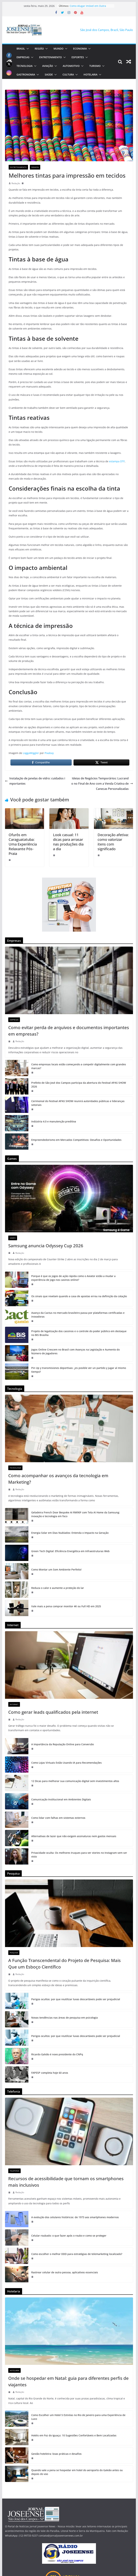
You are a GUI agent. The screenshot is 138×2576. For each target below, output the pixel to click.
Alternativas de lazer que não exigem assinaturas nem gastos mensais (73, 1836)
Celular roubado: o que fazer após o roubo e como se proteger (68, 2235)
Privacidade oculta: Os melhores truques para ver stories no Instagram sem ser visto (79, 1854)
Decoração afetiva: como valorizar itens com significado (113, 841)
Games (13, 1238)
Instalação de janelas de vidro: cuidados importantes (35, 781)
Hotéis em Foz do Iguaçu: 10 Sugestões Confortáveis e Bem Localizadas (73, 2435)
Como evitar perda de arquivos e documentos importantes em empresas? (68, 1030)
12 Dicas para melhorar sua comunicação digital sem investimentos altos (75, 1781)
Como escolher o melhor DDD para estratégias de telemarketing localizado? (76, 2254)
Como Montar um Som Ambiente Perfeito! (56, 1569)
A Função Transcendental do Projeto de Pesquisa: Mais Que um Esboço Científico (64, 1963)
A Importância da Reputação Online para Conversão (63, 1744)
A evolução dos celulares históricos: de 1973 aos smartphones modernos (75, 2217)
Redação (16, 183)
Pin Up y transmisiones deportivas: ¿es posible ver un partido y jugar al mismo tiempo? (78, 1369)
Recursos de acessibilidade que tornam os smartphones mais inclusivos (66, 2181)
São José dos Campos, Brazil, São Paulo (106, 30)
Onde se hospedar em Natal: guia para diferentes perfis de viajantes (68, 2381)
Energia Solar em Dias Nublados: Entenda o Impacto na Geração (70, 1532)
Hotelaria (90, 74)
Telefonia (14, 2171)
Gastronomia (26, 74)
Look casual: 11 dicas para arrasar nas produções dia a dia (68, 841)
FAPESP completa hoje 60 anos (49, 2072)
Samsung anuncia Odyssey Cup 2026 (45, 1246)
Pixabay (49, 753)
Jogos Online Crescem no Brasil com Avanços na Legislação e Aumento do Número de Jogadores (75, 1351)
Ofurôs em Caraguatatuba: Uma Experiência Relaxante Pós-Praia (23, 844)
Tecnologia (25, 66)
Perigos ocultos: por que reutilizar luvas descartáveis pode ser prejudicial (75, 1999)
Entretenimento (50, 57)
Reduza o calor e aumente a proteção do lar (57, 1588)
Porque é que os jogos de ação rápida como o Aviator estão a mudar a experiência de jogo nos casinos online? (73, 1278)
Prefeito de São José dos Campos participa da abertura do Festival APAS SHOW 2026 (78, 1084)
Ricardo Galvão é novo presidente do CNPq (57, 2054)
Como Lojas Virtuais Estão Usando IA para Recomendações (66, 1762)
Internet (14, 1704)
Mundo (58, 48)
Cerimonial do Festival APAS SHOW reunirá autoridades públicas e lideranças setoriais (78, 1103)
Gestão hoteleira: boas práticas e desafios (56, 2453)
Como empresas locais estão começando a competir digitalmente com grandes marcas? (78, 1066)
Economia (80, 48)
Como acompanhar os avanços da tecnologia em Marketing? (58, 1478)
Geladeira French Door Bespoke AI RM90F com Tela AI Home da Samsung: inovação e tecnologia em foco (75, 1514)
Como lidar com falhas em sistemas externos (58, 1817)
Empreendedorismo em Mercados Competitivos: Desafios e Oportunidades (76, 1140)
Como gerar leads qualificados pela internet (53, 1712)
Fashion (35, 167)
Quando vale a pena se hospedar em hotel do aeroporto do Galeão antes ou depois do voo (77, 2472)
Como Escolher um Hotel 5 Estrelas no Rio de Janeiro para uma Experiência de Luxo (78, 2417)
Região (39, 48)
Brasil (21, 48)
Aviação (47, 66)
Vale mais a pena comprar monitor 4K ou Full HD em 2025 (66, 1606)
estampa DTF (117, 461)
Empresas (23, 57)
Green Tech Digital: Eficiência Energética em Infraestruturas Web (70, 1551)
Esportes (78, 57)
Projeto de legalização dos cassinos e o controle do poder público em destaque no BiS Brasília (78, 1333)
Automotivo (71, 66)
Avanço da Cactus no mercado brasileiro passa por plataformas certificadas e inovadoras (78, 1314)
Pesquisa (14, 1952)
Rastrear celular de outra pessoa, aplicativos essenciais (64, 2272)
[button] (27, 48)
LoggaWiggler (31, 753)
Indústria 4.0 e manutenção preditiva (53, 1121)
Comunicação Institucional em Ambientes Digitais (61, 1799)
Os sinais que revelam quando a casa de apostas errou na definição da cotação (79, 1296)
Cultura (68, 74)
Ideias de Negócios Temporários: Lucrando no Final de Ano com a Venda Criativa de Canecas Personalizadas (102, 783)
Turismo (95, 66)
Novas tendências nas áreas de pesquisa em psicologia (64, 2017)
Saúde (49, 74)
